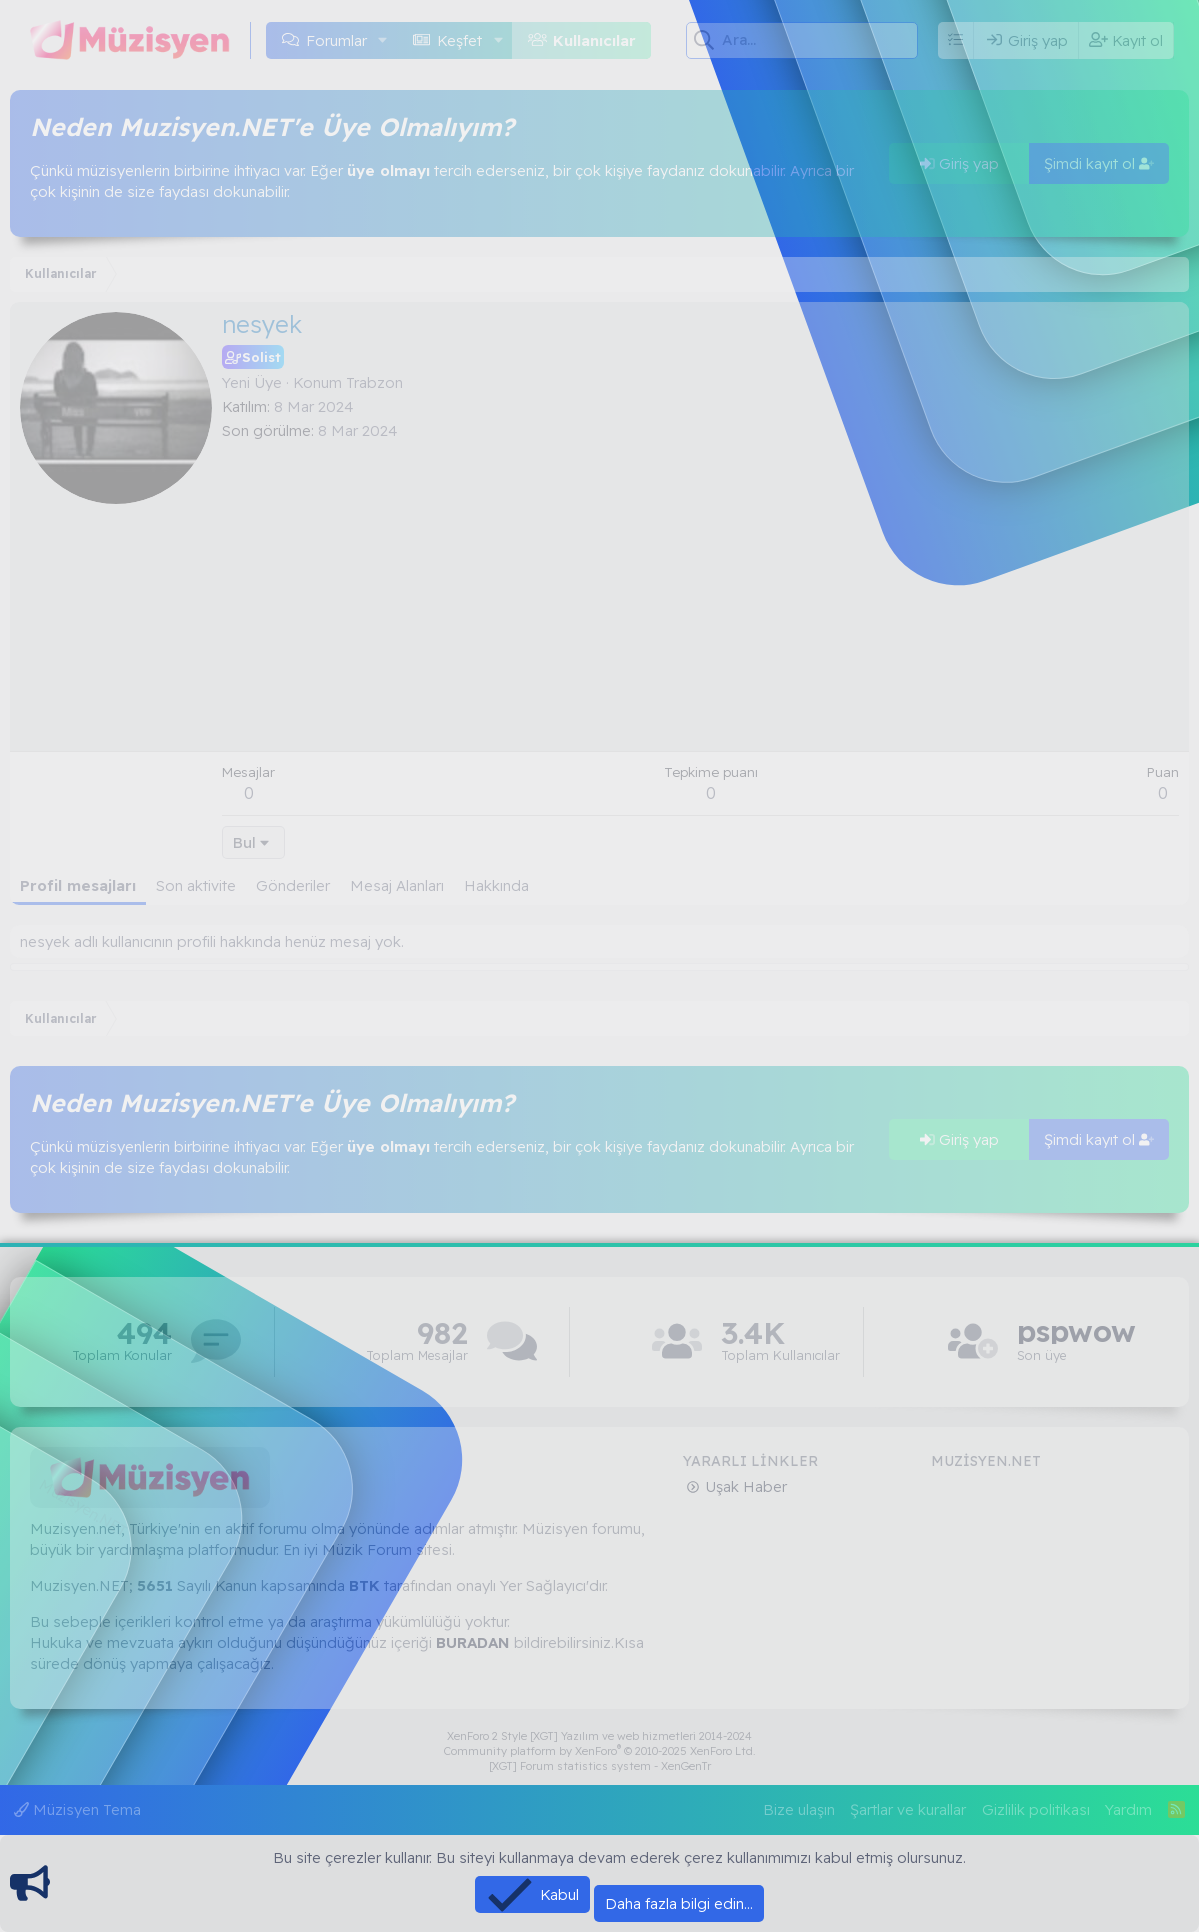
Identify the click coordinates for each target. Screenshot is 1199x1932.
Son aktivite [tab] (196, 885)
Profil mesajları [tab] (78, 885)
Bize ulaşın (799, 1809)
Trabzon (374, 382)
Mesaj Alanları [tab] (397, 885)
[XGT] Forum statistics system (600, 1766)
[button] (383, 40)
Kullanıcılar (594, 40)
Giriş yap (959, 163)
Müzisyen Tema (77, 1809)
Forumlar (336, 40)
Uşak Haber (744, 1486)
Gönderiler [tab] (293, 885)
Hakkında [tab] (496, 885)
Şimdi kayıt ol (1099, 163)
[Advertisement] (700, 591)
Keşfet (459, 40)
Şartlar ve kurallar (908, 1809)
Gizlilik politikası (1036, 1809)
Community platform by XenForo (600, 1751)
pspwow (1076, 1331)
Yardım (1128, 1809)
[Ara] (820, 40)
